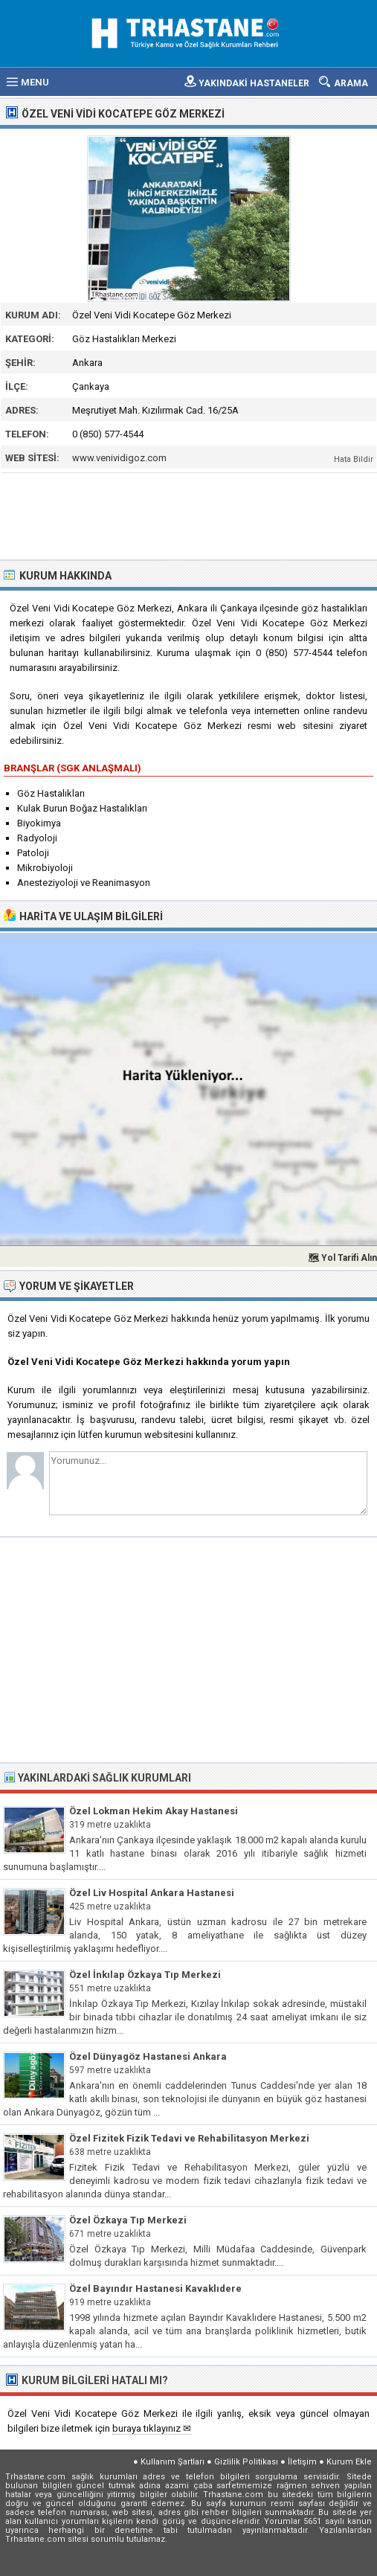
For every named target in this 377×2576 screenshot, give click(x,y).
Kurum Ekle (349, 2462)
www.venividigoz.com (119, 457)
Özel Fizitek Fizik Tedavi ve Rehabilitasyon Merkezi (189, 2138)
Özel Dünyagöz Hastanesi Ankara (148, 2056)
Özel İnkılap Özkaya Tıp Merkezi (145, 1974)
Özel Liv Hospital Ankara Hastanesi (151, 1892)
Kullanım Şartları (172, 2462)
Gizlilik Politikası (246, 2462)
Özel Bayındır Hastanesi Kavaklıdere (155, 2288)
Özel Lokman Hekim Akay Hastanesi (153, 1811)
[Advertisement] (189, 515)
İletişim (302, 2462)
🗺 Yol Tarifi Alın (342, 1258)
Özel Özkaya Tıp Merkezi (128, 2220)
